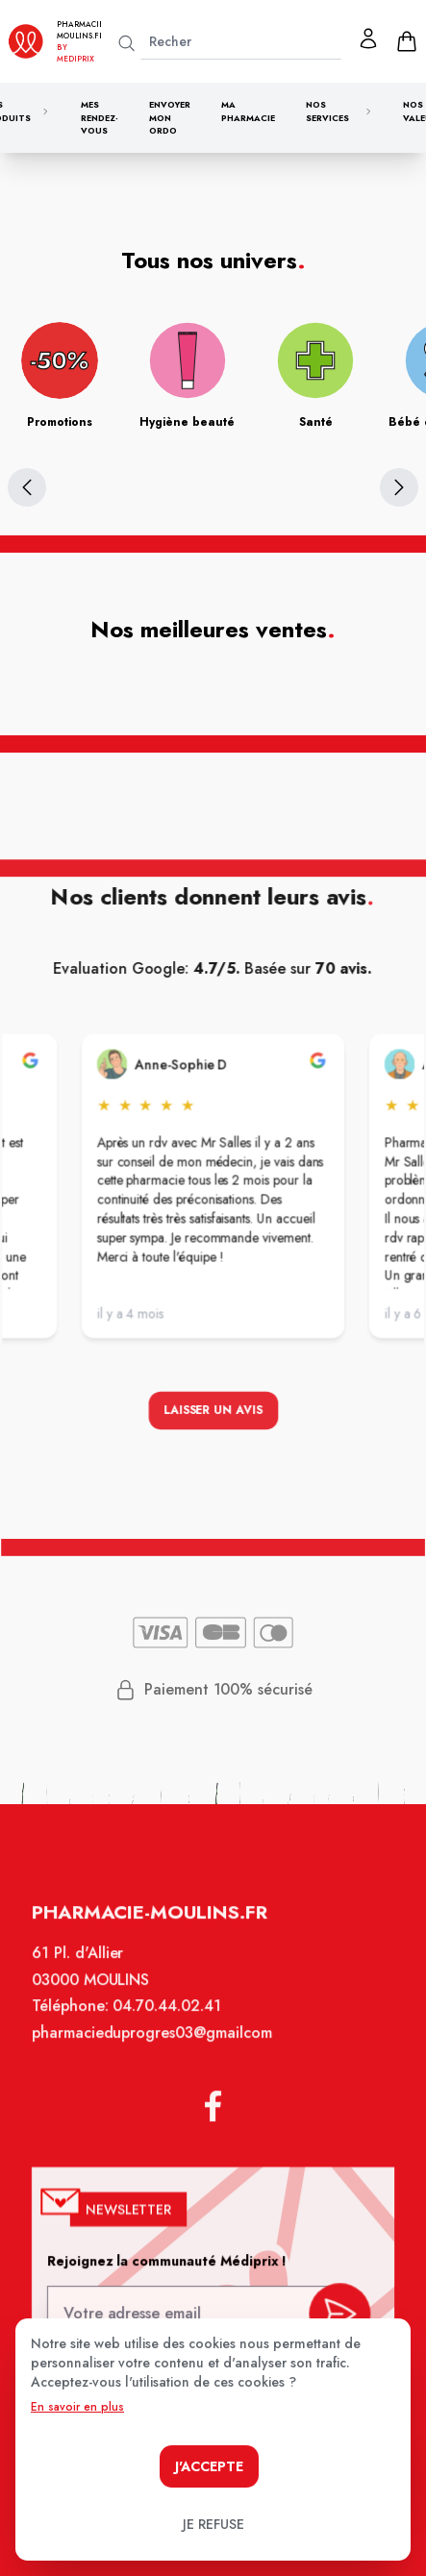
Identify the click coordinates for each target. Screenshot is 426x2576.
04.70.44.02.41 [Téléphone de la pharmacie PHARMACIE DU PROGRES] (168, 2017)
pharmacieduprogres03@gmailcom (153, 2043)
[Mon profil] (368, 38)
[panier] (406, 41)
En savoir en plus (77, 2407)
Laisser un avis (212, 1412)
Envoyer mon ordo (169, 117)
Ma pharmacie (248, 111)
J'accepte (209, 2466)
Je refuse (213, 2524)
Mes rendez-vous (99, 117)
